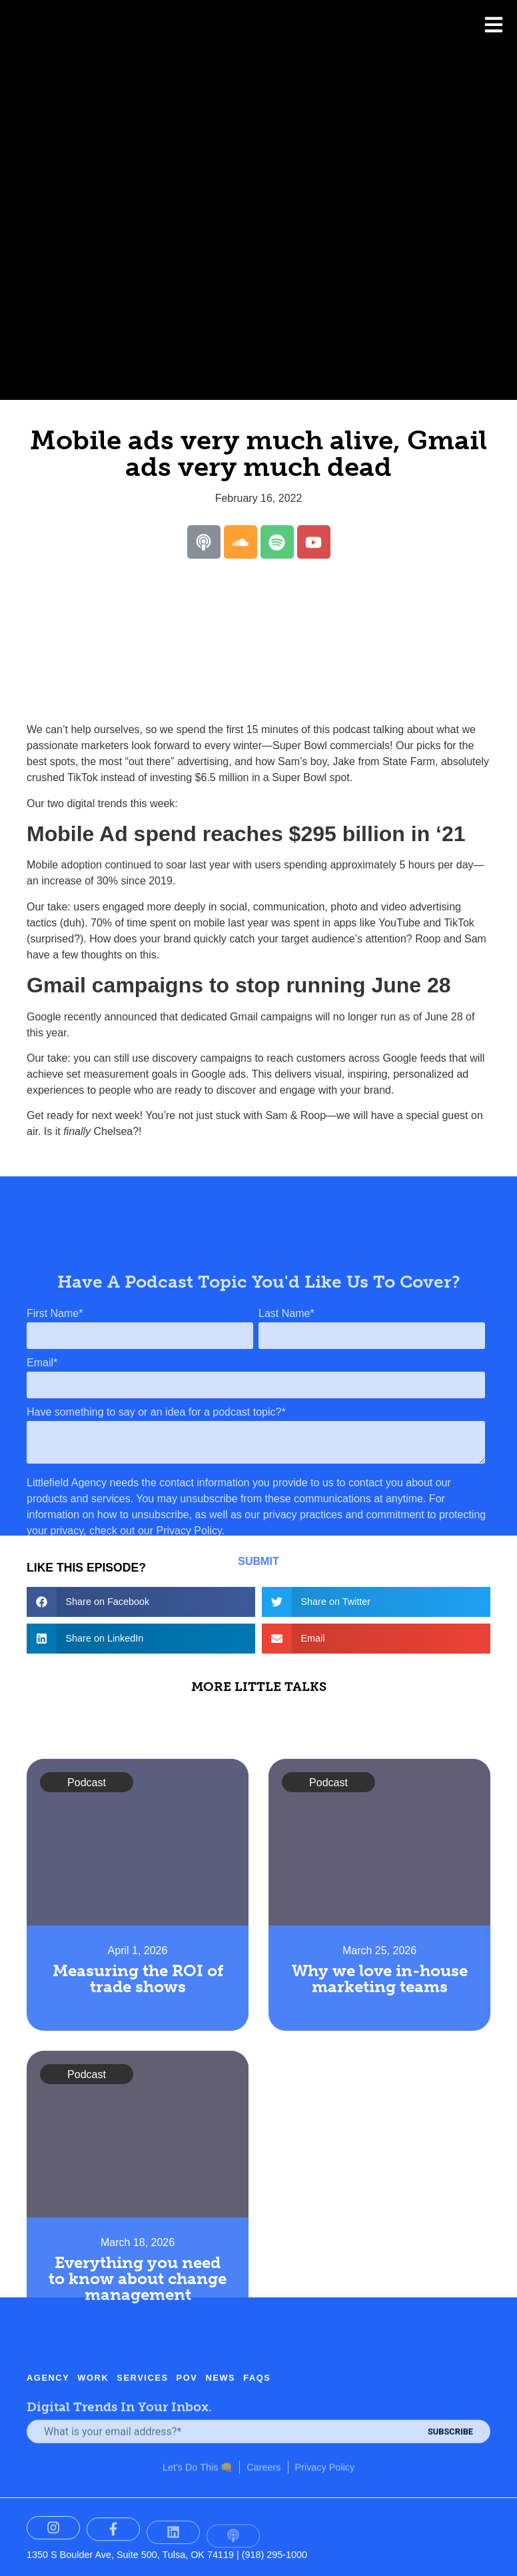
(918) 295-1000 (274, 2554)
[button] (141, 1602)
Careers (263, 2445)
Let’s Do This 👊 (198, 2445)
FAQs (256, 2344)
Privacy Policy (325, 2445)
